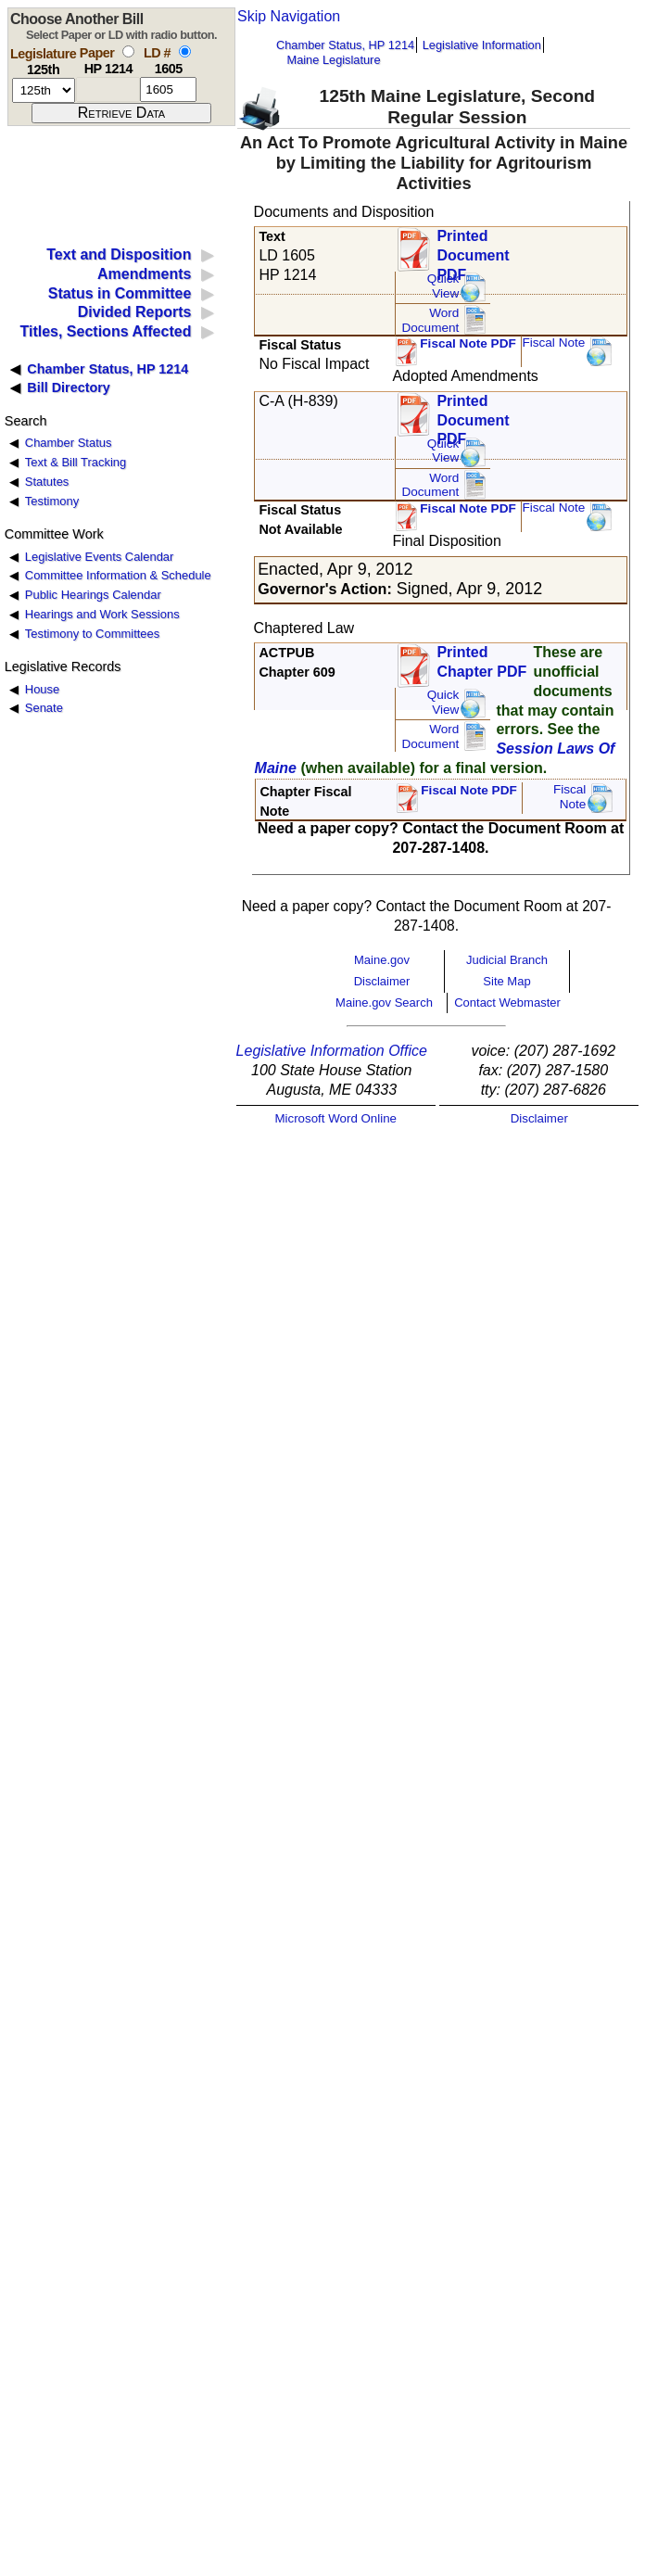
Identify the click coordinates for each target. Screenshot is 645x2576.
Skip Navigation (288, 16)
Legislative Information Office (331, 1051)
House (42, 689)
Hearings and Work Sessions (102, 614)
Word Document (430, 320)
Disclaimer (382, 981)
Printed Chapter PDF (481, 661)
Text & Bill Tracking (75, 462)
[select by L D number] (185, 51)
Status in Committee (120, 293)
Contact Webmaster (507, 1002)
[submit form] (121, 113)
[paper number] (108, 89)
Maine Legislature (333, 60)
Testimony (52, 501)
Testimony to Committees (92, 634)
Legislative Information (482, 45)
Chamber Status (68, 443)
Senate (44, 708)
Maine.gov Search (384, 1002)
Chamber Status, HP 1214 (345, 45)
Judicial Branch (507, 960)
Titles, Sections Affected (105, 331)
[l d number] (168, 89)
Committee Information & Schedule (118, 575)
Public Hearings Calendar (93, 595)
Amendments (144, 274)
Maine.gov (382, 960)
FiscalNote (570, 796)
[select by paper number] (128, 51)
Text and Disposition (118, 254)
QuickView (443, 286)
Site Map (506, 981)
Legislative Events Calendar (99, 557)
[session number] (43, 90)
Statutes (47, 482)
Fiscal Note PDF (468, 343)
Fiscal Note (553, 342)
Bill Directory (68, 387)
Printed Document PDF (472, 250)
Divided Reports (135, 312)
